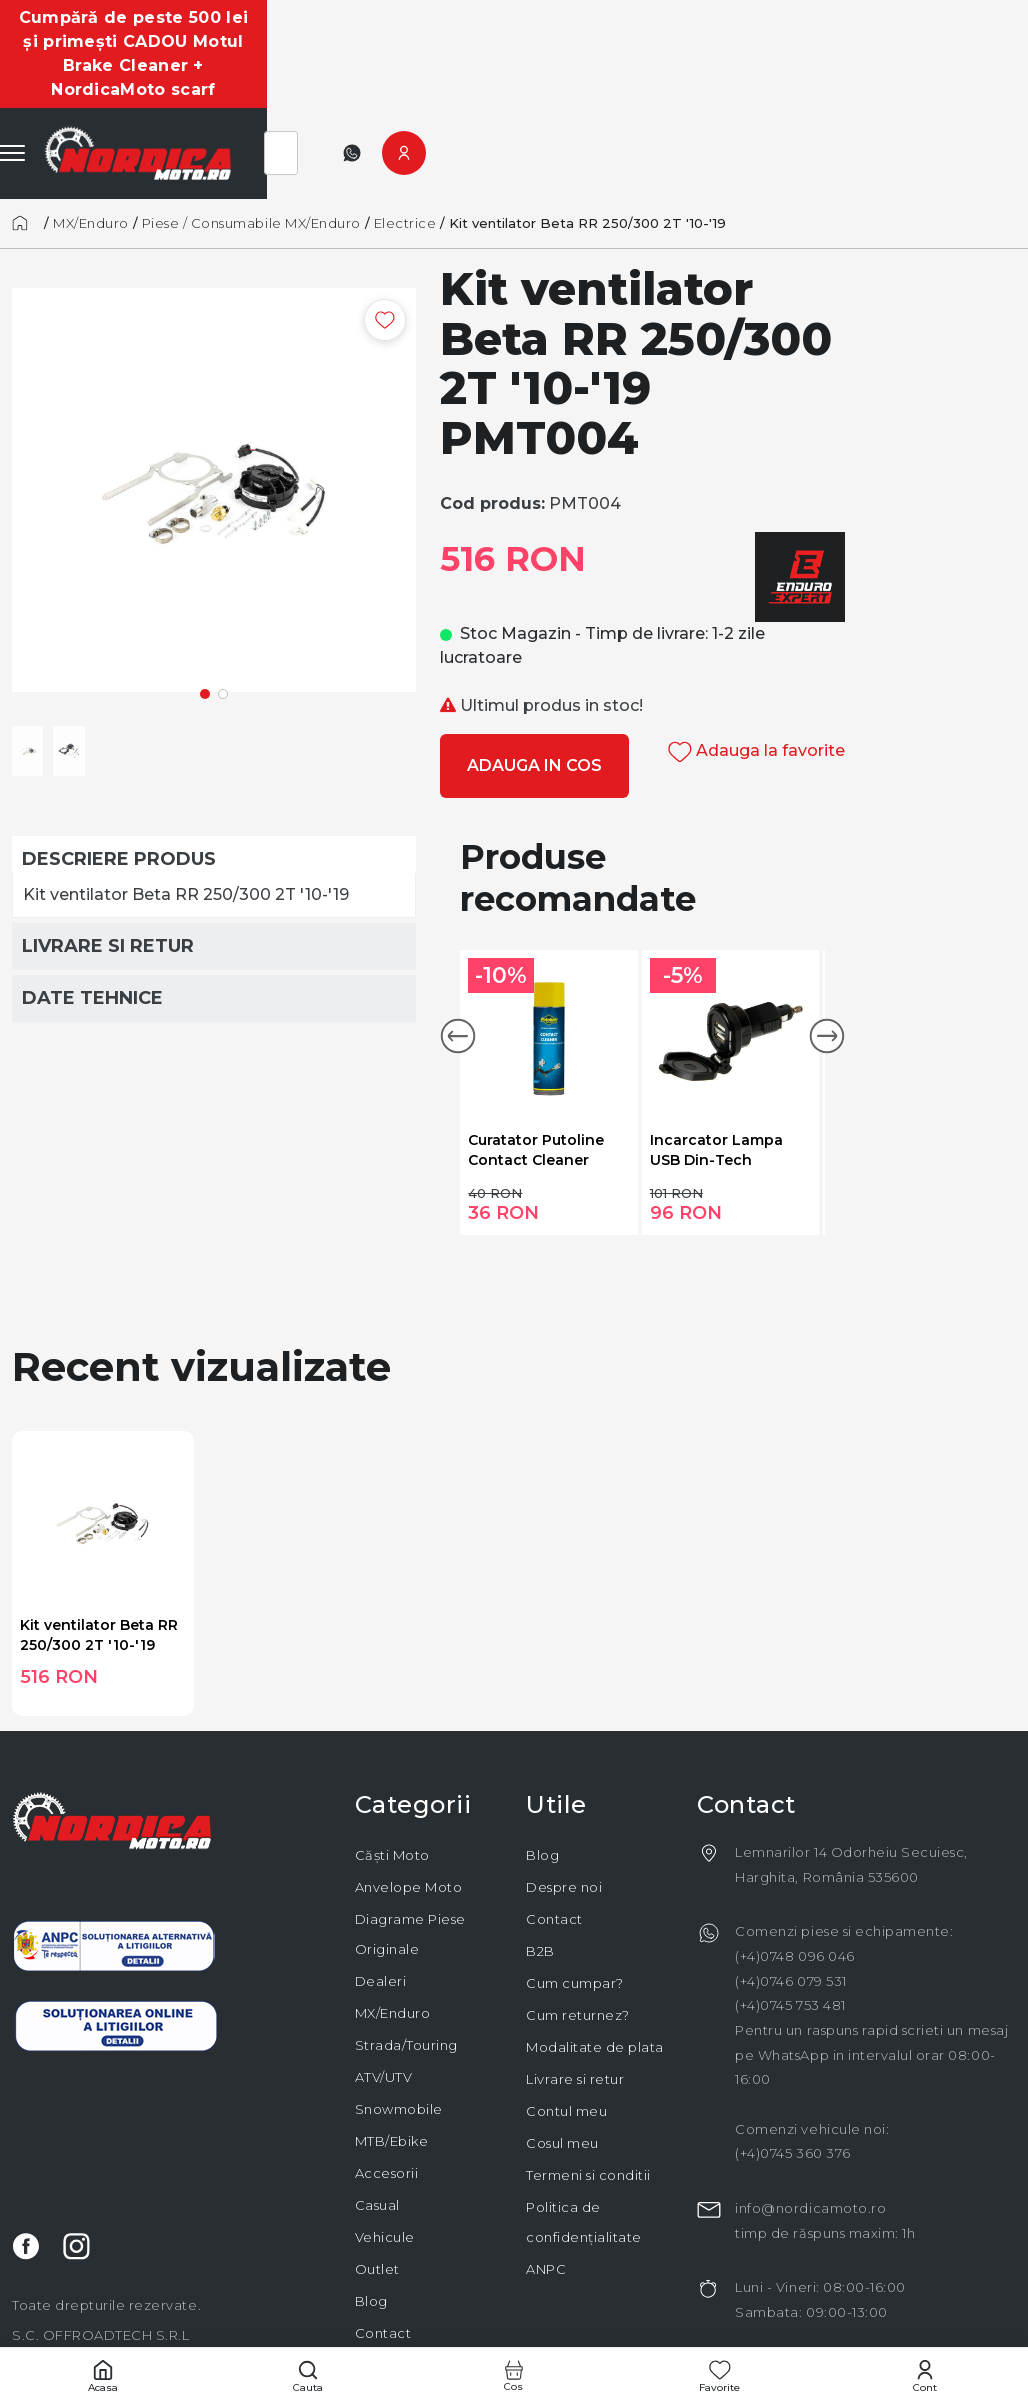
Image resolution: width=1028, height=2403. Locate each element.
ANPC (546, 2197)
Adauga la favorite (756, 678)
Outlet (377, 2197)
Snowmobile (399, 2037)
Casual (377, 2133)
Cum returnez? (578, 1943)
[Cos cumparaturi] (514, 2375)
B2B (540, 1879)
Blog (371, 2229)
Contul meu (566, 2039)
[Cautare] (309, 2375)
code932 (838, 2327)
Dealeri (381, 1909)
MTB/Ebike (392, 2069)
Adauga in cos (534, 693)
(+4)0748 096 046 (794, 1884)
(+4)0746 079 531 (790, 1909)
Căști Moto (392, 1783)
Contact (383, 2261)
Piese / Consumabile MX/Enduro (251, 151)
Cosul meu (562, 2071)
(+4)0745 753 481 (790, 1933)
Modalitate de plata (595, 1975)
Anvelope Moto (409, 1815)
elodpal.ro (673, 2327)
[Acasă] (26, 151)
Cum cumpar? (575, 1911)
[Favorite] (720, 2375)
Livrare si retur (575, 2007)
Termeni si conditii (588, 2103)
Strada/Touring (406, 1973)
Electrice (405, 151)
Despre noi (564, 1815)
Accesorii (387, 2101)
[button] (458, 964)
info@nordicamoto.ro (810, 2136)
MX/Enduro (91, 151)
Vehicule (385, 2165)
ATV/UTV (384, 2005)
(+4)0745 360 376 (792, 2081)
